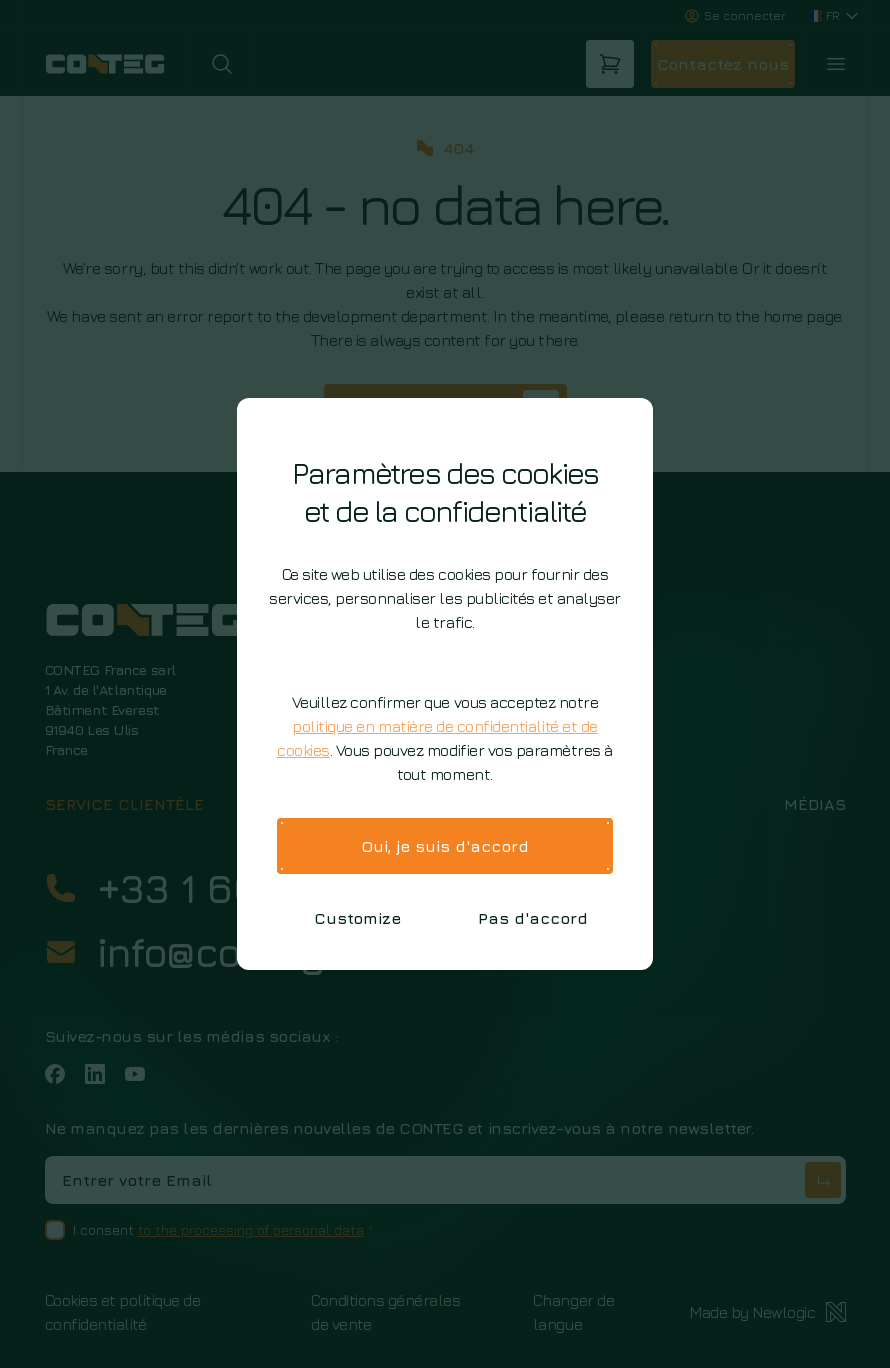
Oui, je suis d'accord (445, 846)
